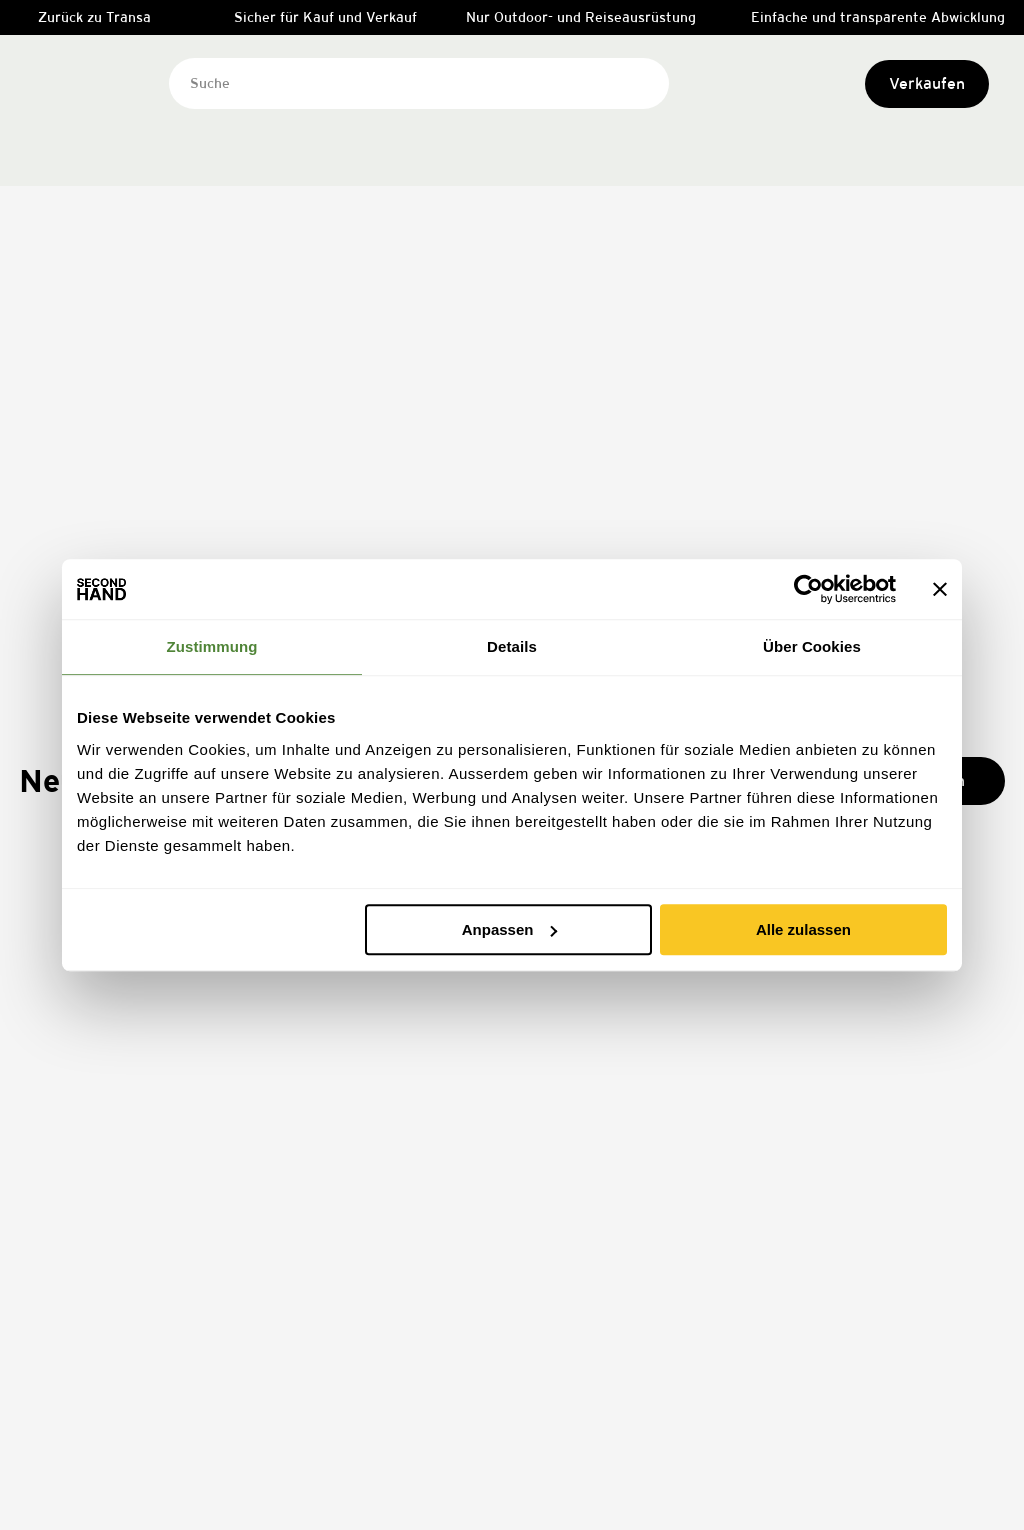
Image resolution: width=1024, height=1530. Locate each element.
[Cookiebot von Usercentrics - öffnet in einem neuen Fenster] (808, 589)
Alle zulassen (803, 929)
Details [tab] (512, 646)
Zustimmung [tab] (212, 646)
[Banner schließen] (940, 589)
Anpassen (510, 929)
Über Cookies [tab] (812, 646)
